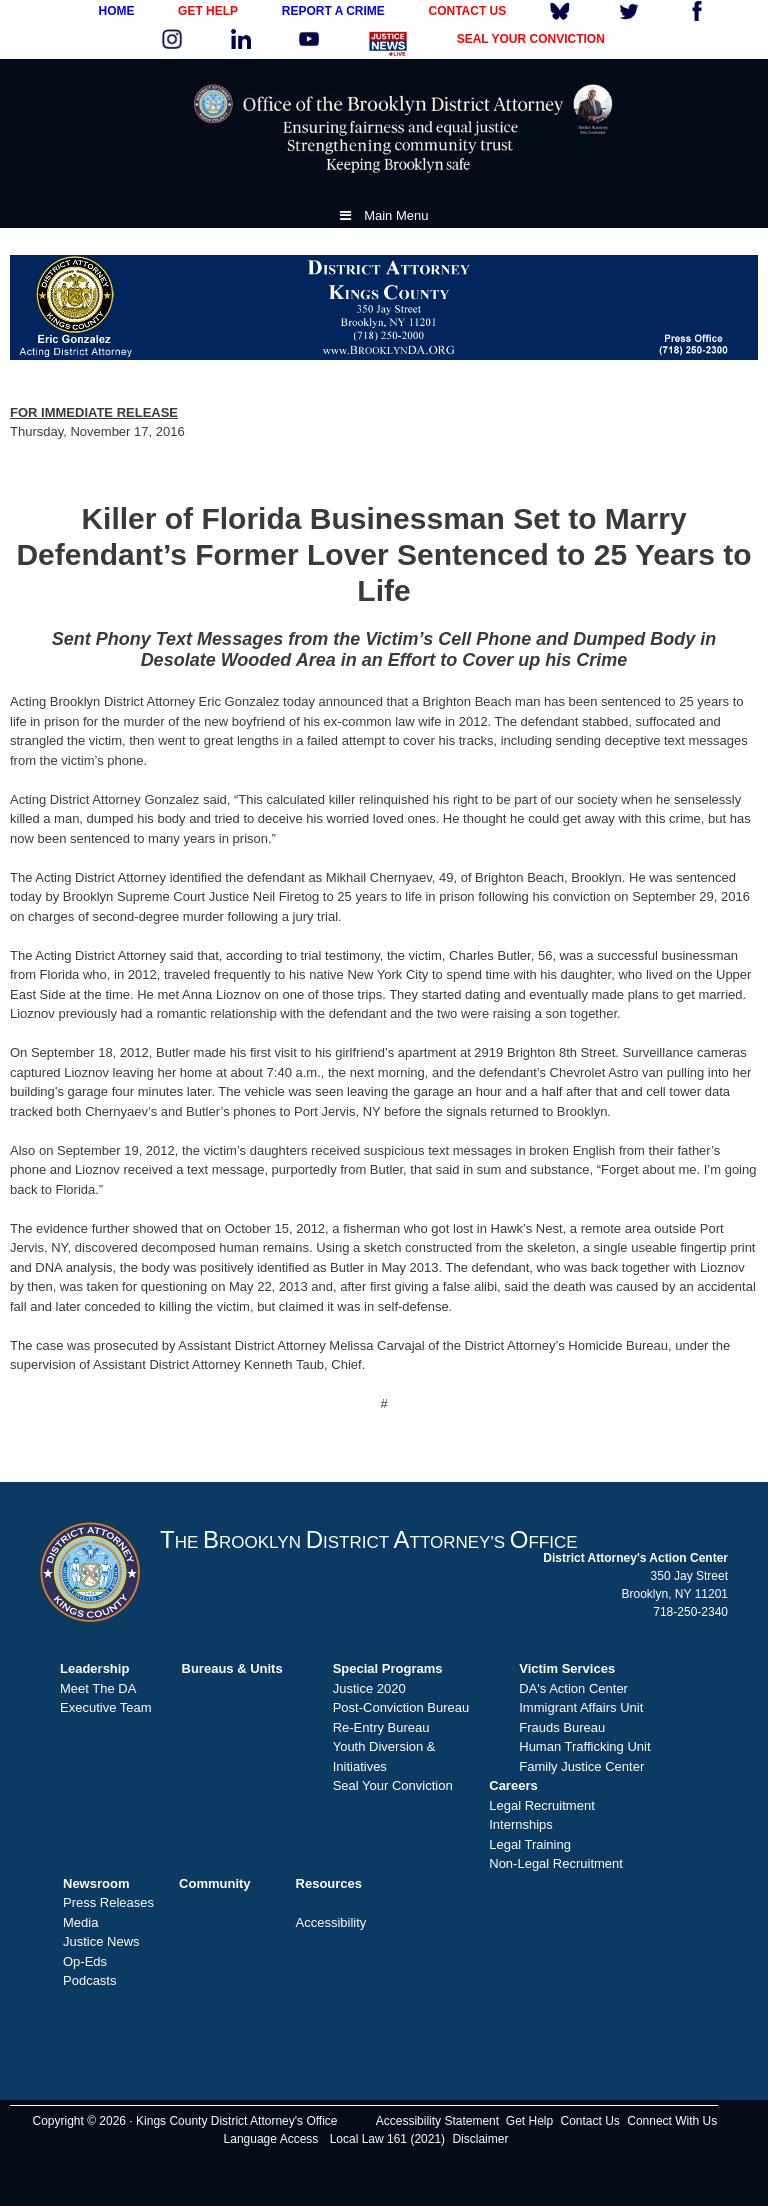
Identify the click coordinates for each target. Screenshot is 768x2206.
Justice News (101, 1941)
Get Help (529, 2121)
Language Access (271, 2139)
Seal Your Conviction (393, 1785)
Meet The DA (98, 1688)
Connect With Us (672, 2121)
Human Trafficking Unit (584, 1746)
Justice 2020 (369, 1688)
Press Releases (108, 1902)
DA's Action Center (573, 1688)
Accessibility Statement (437, 2121)
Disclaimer (480, 2139)
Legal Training (530, 1844)
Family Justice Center (581, 1766)
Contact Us (590, 2121)
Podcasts (89, 1980)
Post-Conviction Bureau (401, 1707)
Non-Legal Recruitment (556, 1863)
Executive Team (106, 1707)
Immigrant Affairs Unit (581, 1707)
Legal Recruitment (542, 1805)
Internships (521, 1824)
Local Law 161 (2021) (387, 2139)
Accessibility (331, 1922)
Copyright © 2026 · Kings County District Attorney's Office (184, 2121)
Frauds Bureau (562, 1727)
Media (80, 1922)
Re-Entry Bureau (381, 1727)
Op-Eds (85, 1961)
